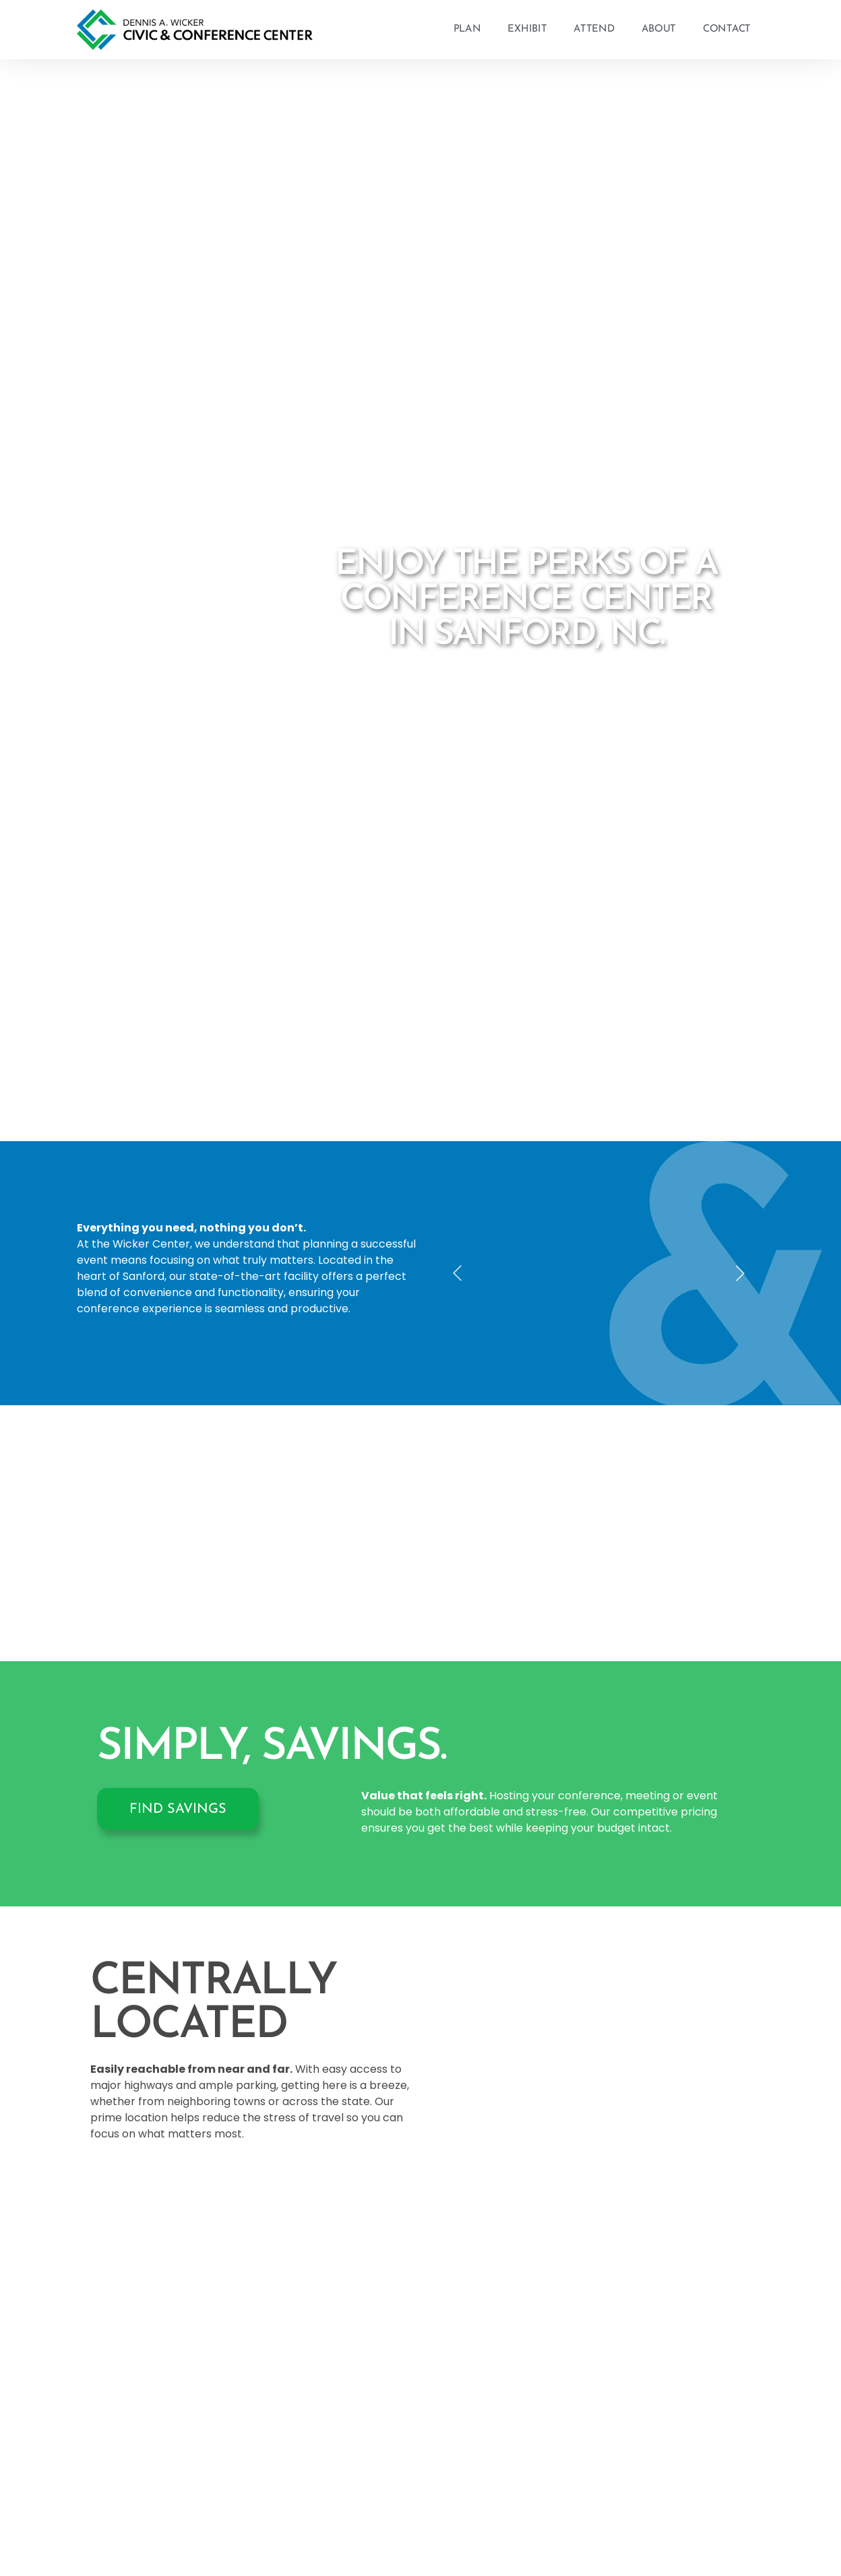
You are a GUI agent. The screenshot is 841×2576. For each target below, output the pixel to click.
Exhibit (527, 29)
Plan (467, 29)
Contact (727, 29)
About (659, 29)
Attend (593, 29)
